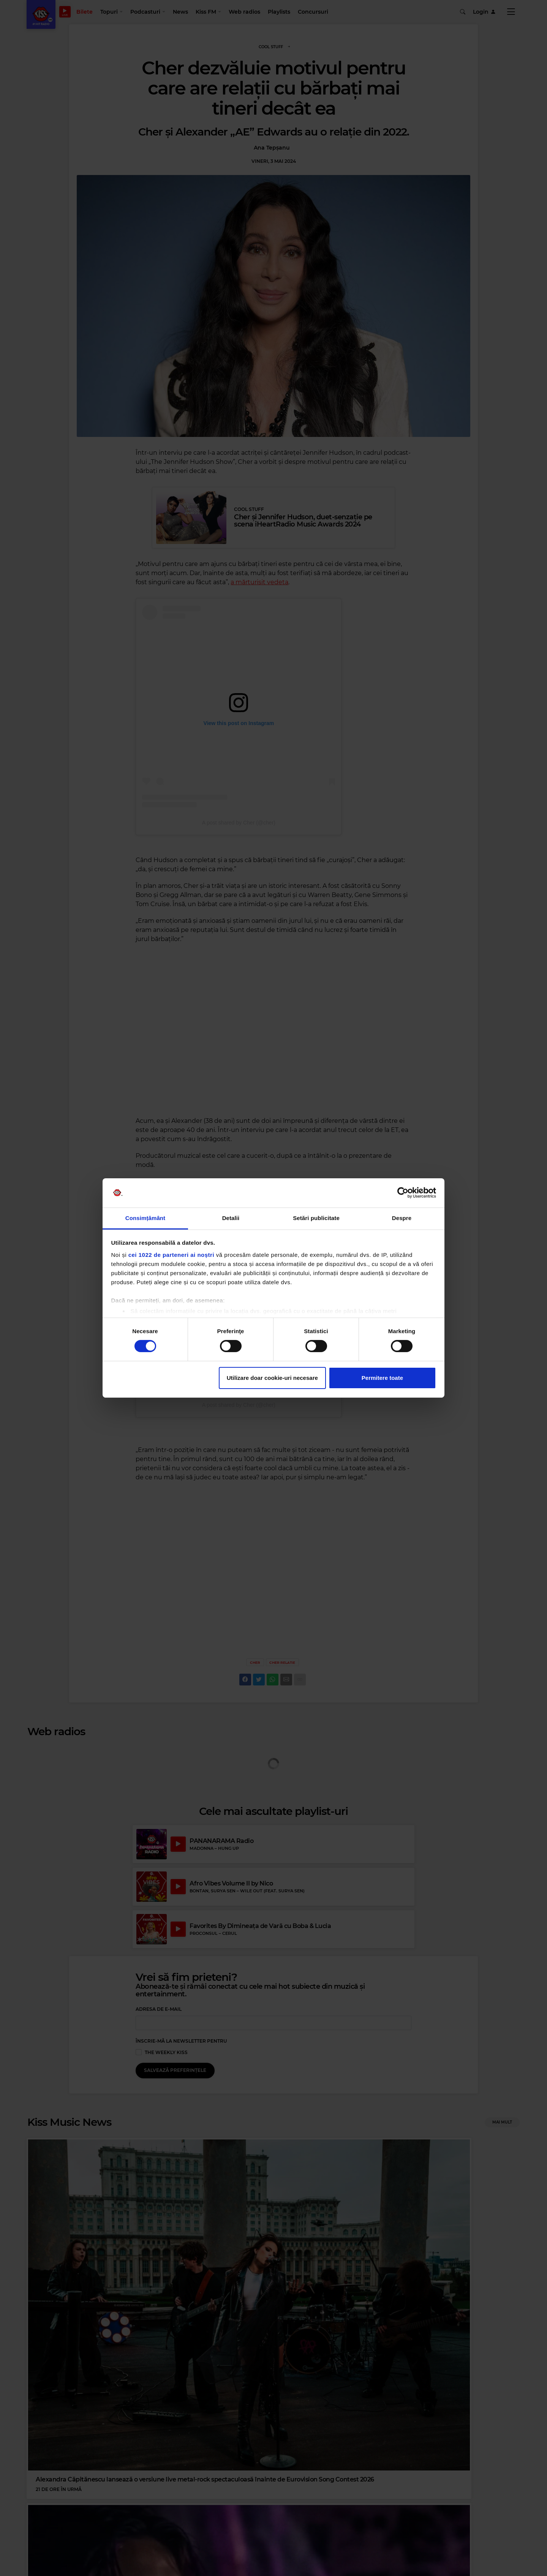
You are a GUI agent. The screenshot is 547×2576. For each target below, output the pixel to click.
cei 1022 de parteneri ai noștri (171, 1255)
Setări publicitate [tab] (316, 1218)
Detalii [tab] (231, 1218)
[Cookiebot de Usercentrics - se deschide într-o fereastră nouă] (403, 1192)
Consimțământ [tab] (145, 1218)
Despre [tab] (401, 1218)
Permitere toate (382, 1378)
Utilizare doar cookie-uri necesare (272, 1378)
